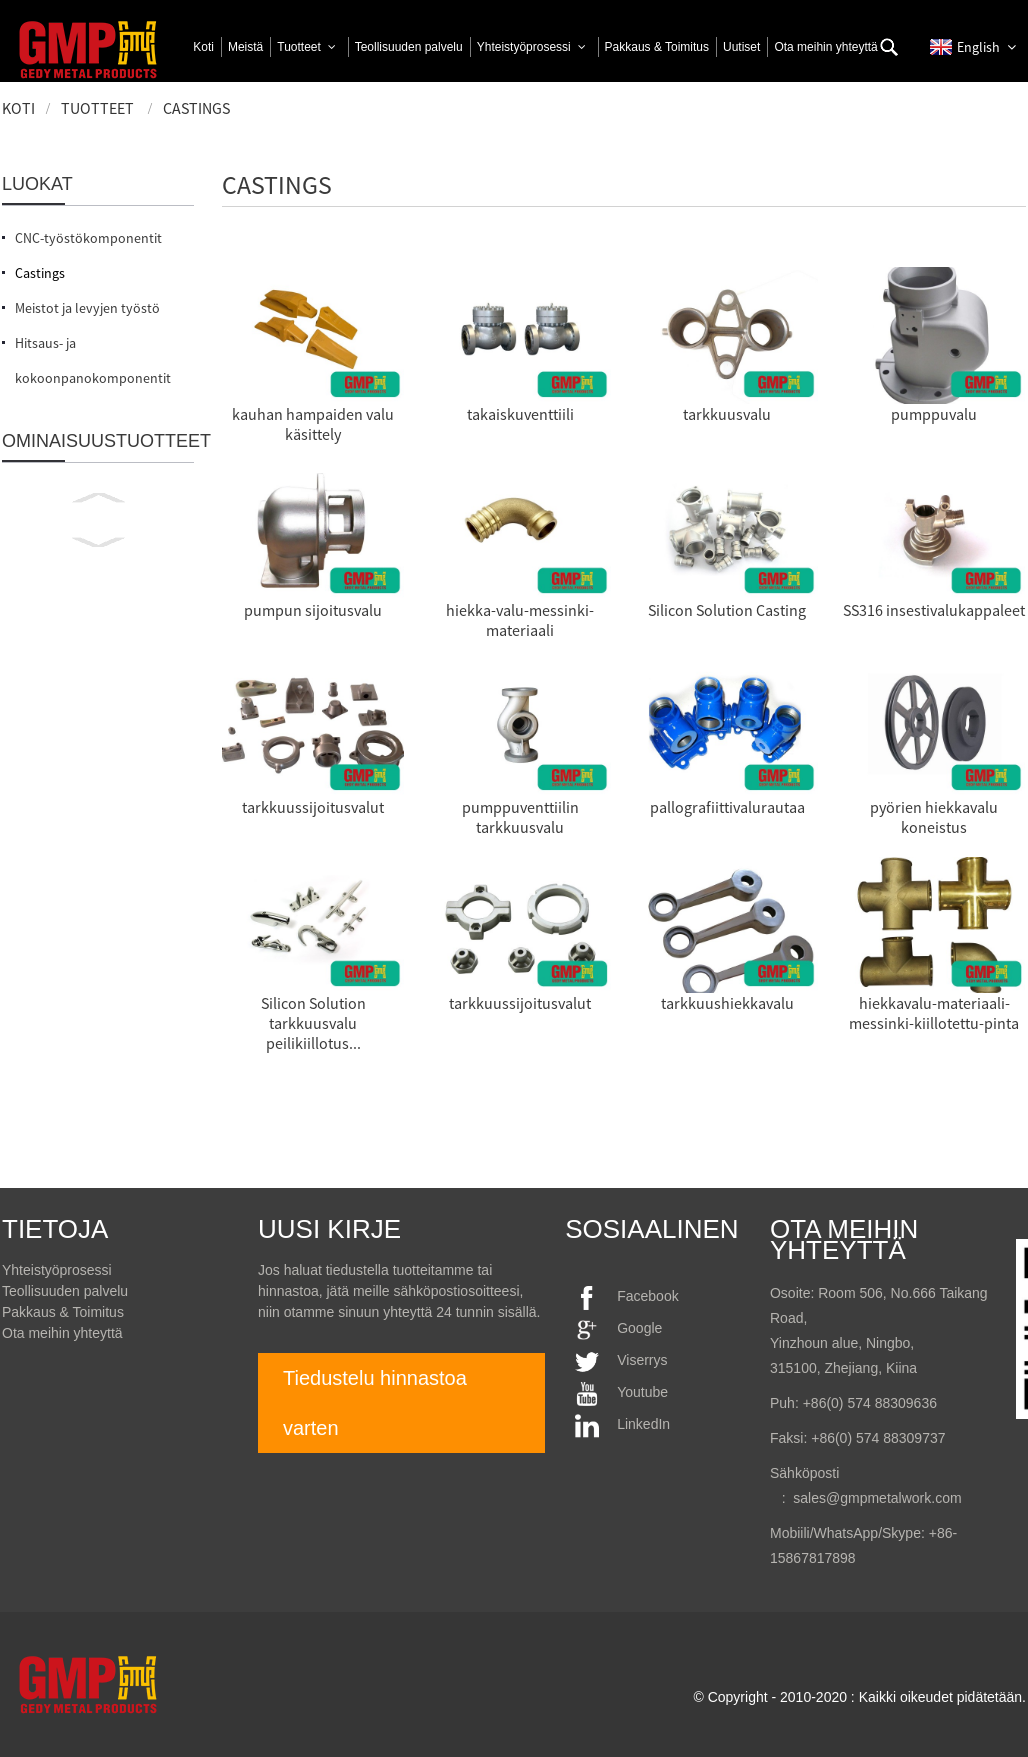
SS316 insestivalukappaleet (934, 610)
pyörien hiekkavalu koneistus (934, 817)
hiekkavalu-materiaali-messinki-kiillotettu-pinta (934, 1013)
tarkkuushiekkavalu (727, 1003)
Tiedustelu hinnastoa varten (375, 1403)
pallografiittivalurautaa (727, 807)
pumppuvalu (934, 414)
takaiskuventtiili (520, 414)
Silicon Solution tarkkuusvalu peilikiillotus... (313, 1023)
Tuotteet (97, 108)
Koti (18, 108)
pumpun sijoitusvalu (313, 610)
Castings (196, 108)
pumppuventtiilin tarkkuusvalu (520, 817)
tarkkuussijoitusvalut (313, 807)
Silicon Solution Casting (727, 610)
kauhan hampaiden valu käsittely (313, 424)
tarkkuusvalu (727, 414)
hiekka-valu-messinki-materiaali (520, 620)
